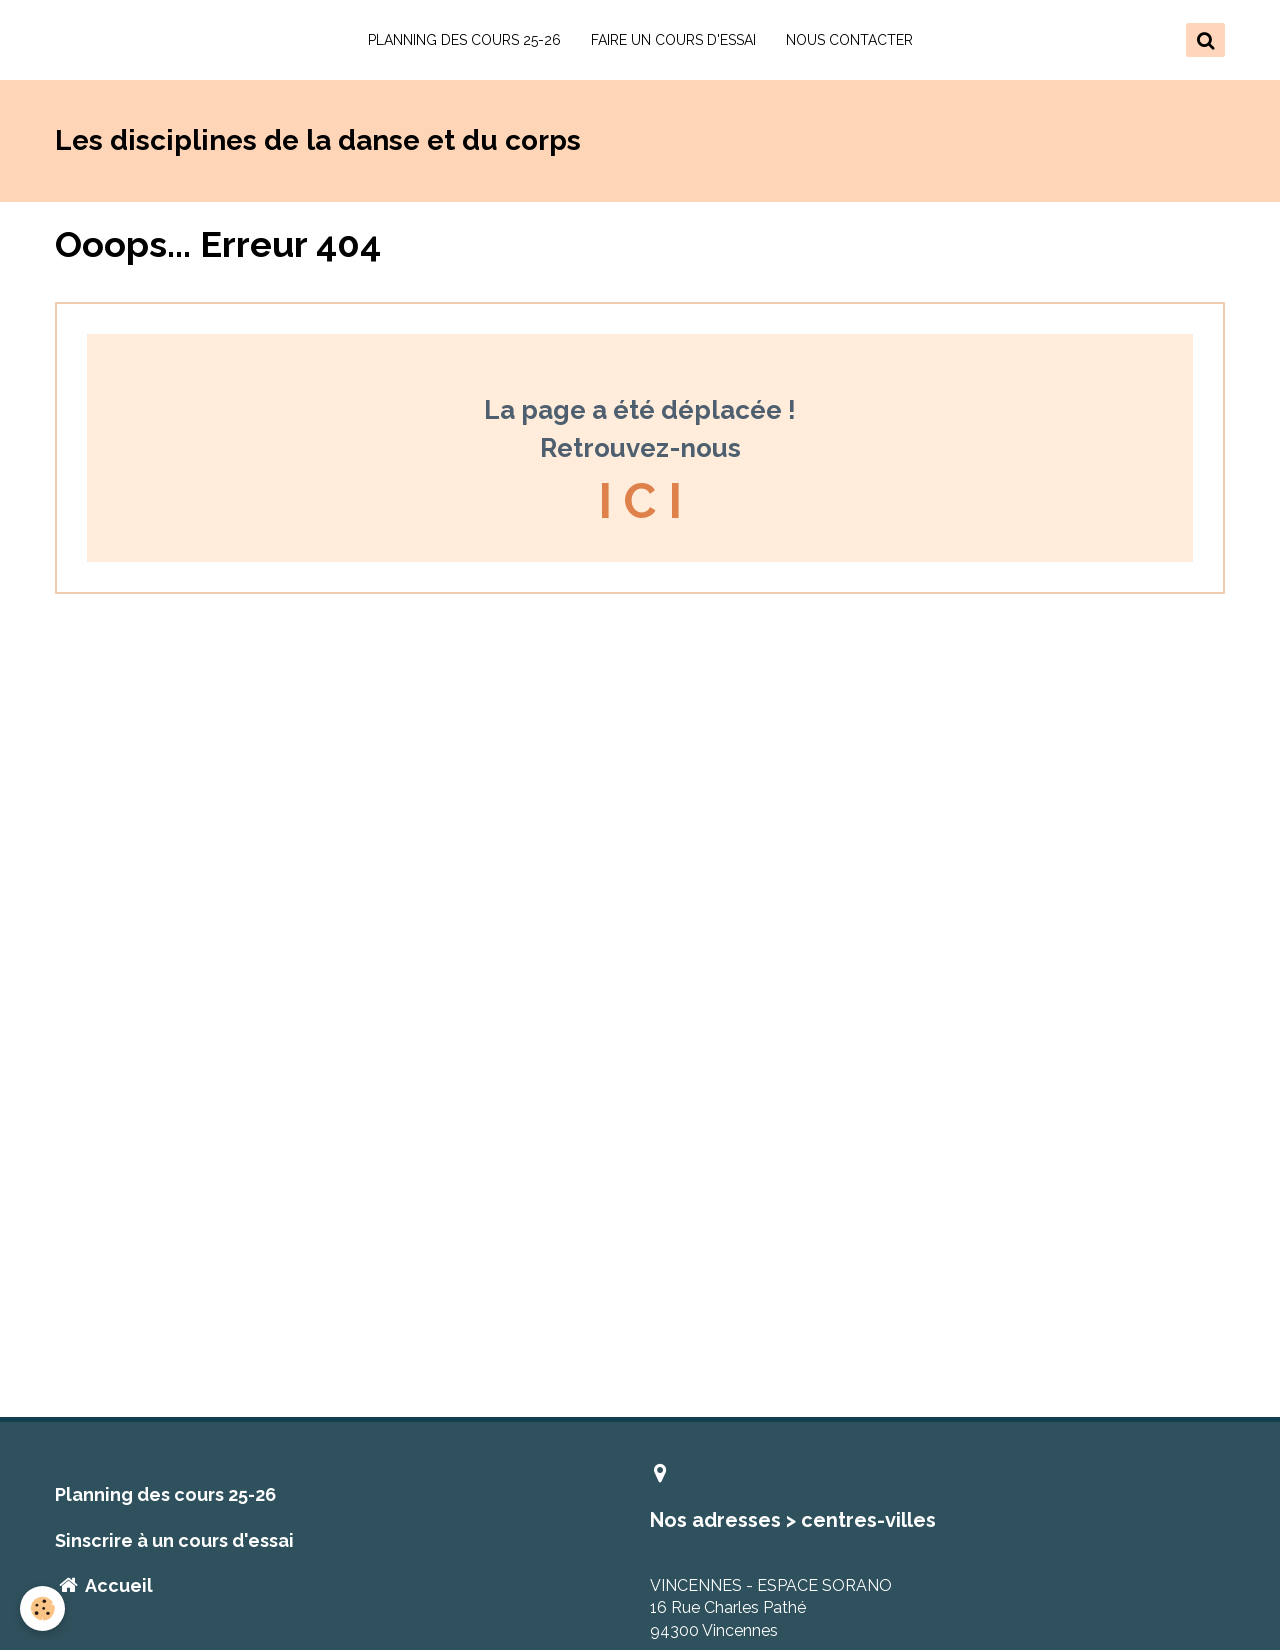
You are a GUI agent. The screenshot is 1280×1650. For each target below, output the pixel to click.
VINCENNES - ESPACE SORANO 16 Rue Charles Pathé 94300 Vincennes (771, 1608)
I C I (640, 501)
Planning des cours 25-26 (165, 1494)
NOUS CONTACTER (849, 40)
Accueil (104, 1585)
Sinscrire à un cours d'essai (174, 1540)
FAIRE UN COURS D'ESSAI (673, 40)
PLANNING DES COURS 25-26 (464, 40)
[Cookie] (42, 1608)
